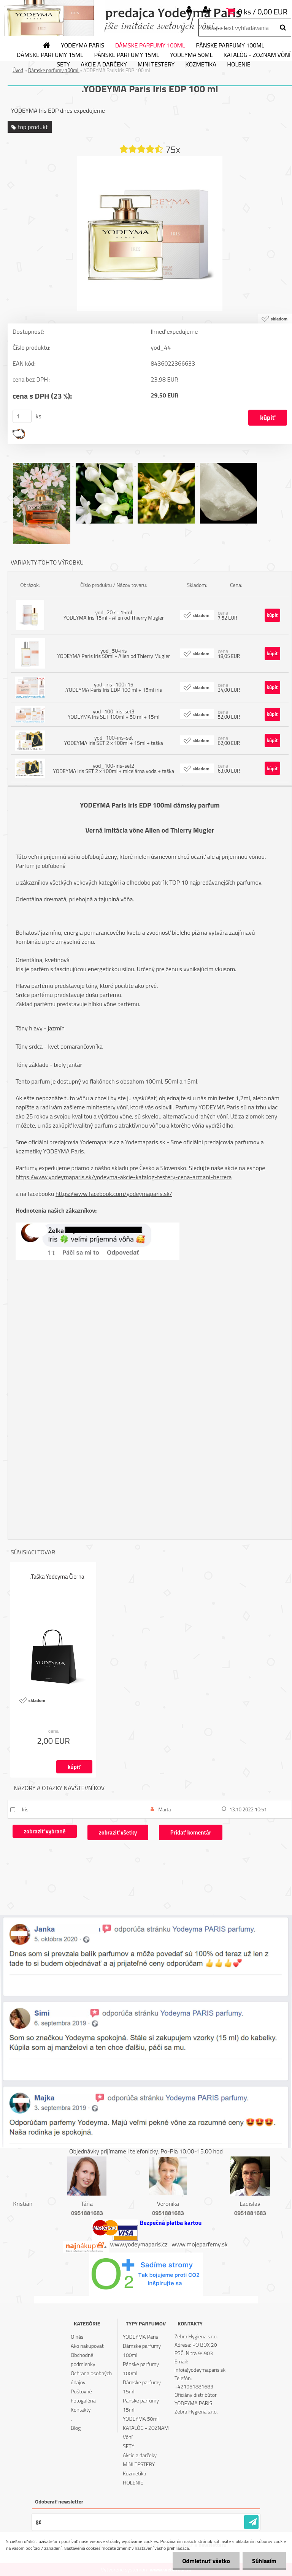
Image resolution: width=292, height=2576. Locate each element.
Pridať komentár (190, 1832)
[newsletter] (251, 2522)
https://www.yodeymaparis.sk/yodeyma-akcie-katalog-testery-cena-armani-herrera (124, 1177)
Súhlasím (264, 2560)
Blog (76, 2428)
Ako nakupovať (87, 2346)
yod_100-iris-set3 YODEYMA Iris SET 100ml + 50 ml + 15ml (113, 714)
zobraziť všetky (118, 1832)
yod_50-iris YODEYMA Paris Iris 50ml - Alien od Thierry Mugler (113, 653)
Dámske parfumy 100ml (150, 45)
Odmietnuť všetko (206, 2560)
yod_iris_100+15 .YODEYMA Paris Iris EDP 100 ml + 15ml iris (113, 687)
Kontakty (80, 2410)
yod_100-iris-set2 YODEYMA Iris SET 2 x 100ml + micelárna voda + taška (113, 768)
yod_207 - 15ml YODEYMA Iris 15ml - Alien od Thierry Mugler (113, 615)
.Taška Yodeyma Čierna (57, 1577)
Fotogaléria (83, 2400)
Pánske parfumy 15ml (126, 55)
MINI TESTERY (156, 64)
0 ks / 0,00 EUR (262, 11)
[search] (282, 28)
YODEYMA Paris (82, 45)
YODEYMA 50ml (191, 55)
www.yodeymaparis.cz (139, 2244)
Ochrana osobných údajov (91, 2377)
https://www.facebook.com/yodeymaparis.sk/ (114, 1193)
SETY (63, 64)
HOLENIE (238, 64)
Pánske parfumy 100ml (230, 45)
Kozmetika (201, 64)
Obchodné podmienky (83, 2359)
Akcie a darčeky (104, 64)
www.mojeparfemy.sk (199, 2244)
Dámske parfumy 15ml (50, 55)
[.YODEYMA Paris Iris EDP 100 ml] (149, 159)
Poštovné (81, 2391)
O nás (77, 2337)
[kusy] (22, 416)
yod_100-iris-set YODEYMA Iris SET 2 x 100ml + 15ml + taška (113, 740)
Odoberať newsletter (59, 2501)
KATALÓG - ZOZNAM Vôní (146, 2432)
